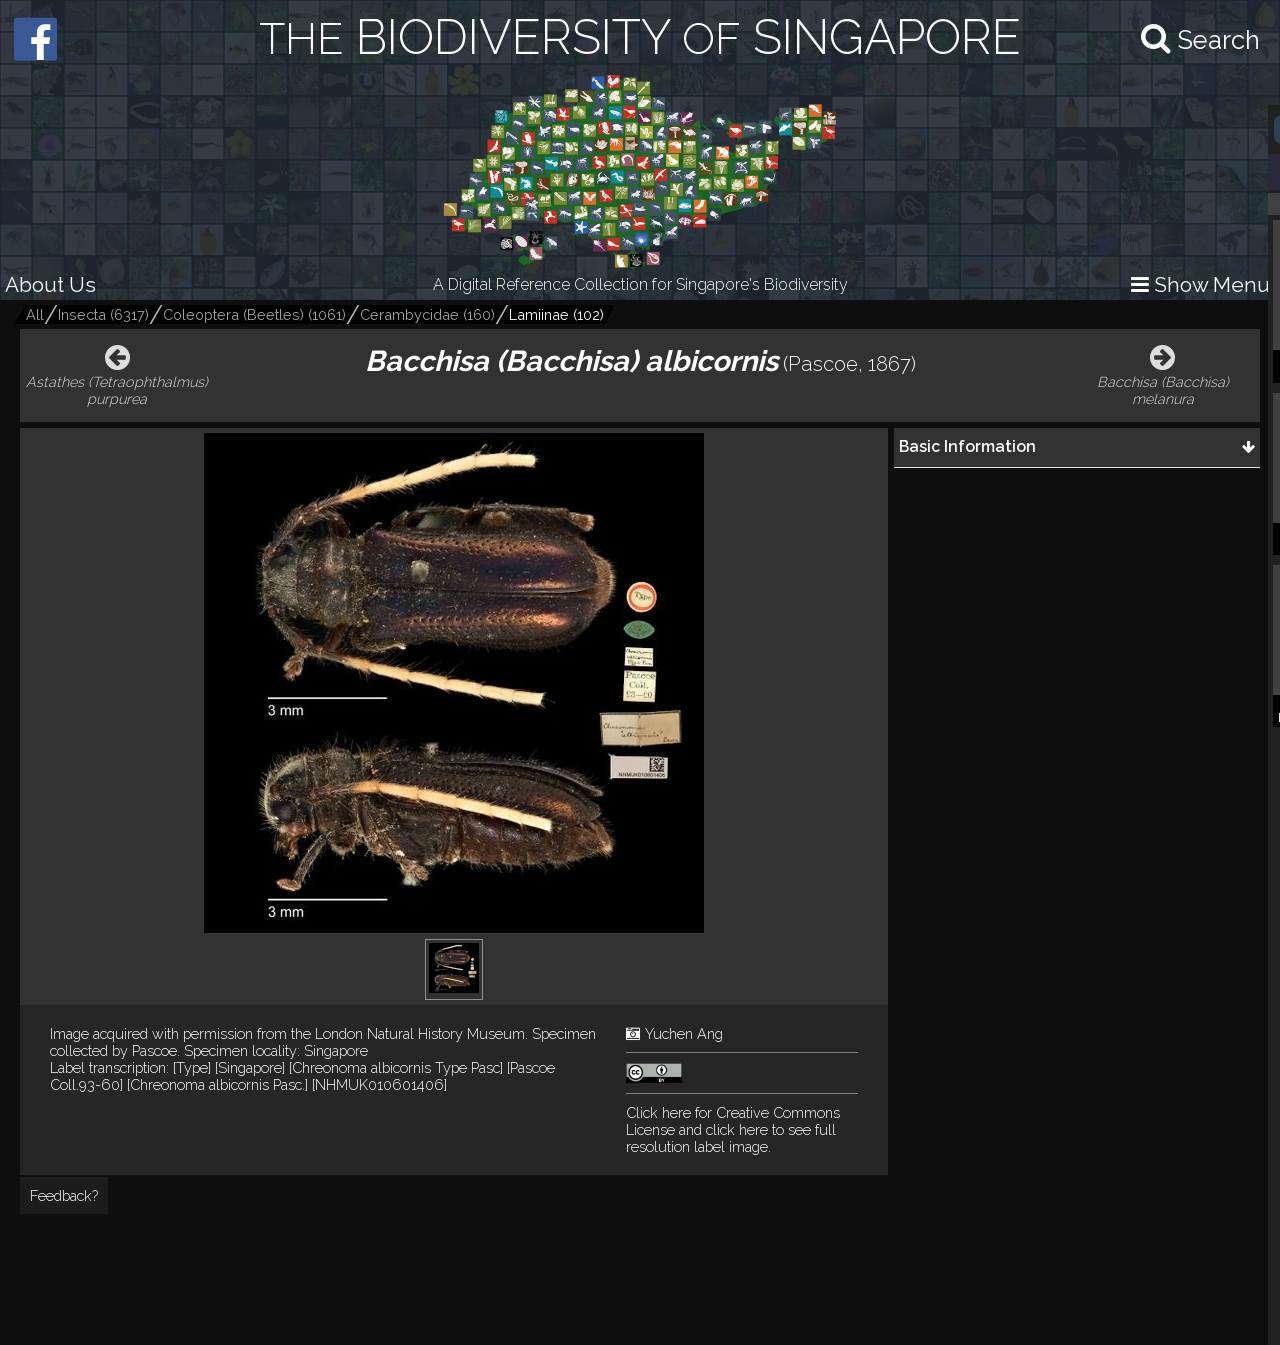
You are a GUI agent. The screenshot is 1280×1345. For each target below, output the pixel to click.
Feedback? (64, 1195)
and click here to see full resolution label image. (733, 1129)
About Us (50, 284)
